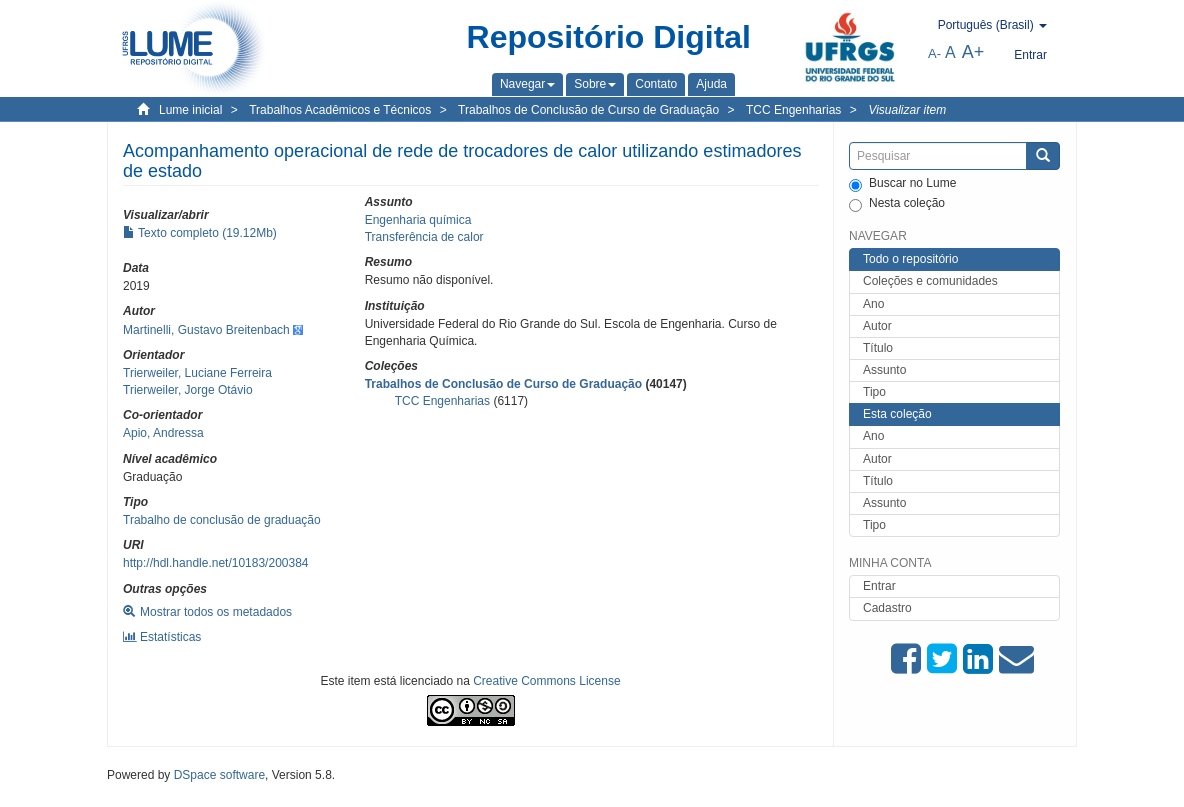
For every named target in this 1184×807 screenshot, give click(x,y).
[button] (527, 84)
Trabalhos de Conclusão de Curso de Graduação (588, 110)
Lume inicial (190, 110)
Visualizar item (907, 110)
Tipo (874, 392)
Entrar (879, 586)
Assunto (884, 370)
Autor (877, 326)
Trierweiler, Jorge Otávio (188, 390)
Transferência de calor (424, 237)
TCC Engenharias (793, 110)
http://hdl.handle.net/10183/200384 (216, 563)
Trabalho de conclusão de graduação (222, 520)
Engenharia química (418, 220)
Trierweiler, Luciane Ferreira (197, 373)
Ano (873, 304)
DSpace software (219, 775)
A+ (973, 52)
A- (934, 53)
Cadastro (887, 608)
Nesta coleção (897, 204)
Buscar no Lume (902, 184)
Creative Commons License (546, 681)
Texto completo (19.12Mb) (200, 233)
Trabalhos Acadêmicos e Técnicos (340, 110)
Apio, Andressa (163, 433)
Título (878, 348)
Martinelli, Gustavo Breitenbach (206, 330)
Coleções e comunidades (930, 281)
